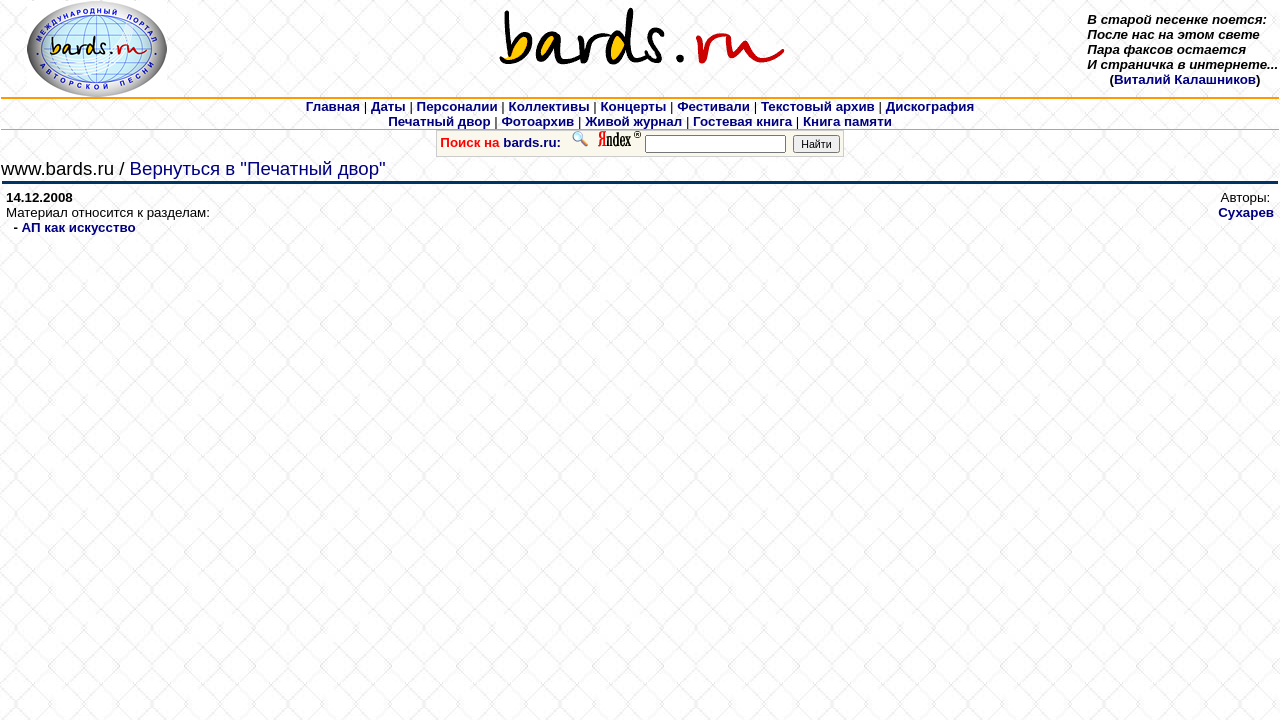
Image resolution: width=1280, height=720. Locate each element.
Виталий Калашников (1185, 79)
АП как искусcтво (79, 227)
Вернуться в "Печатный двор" (258, 168)
